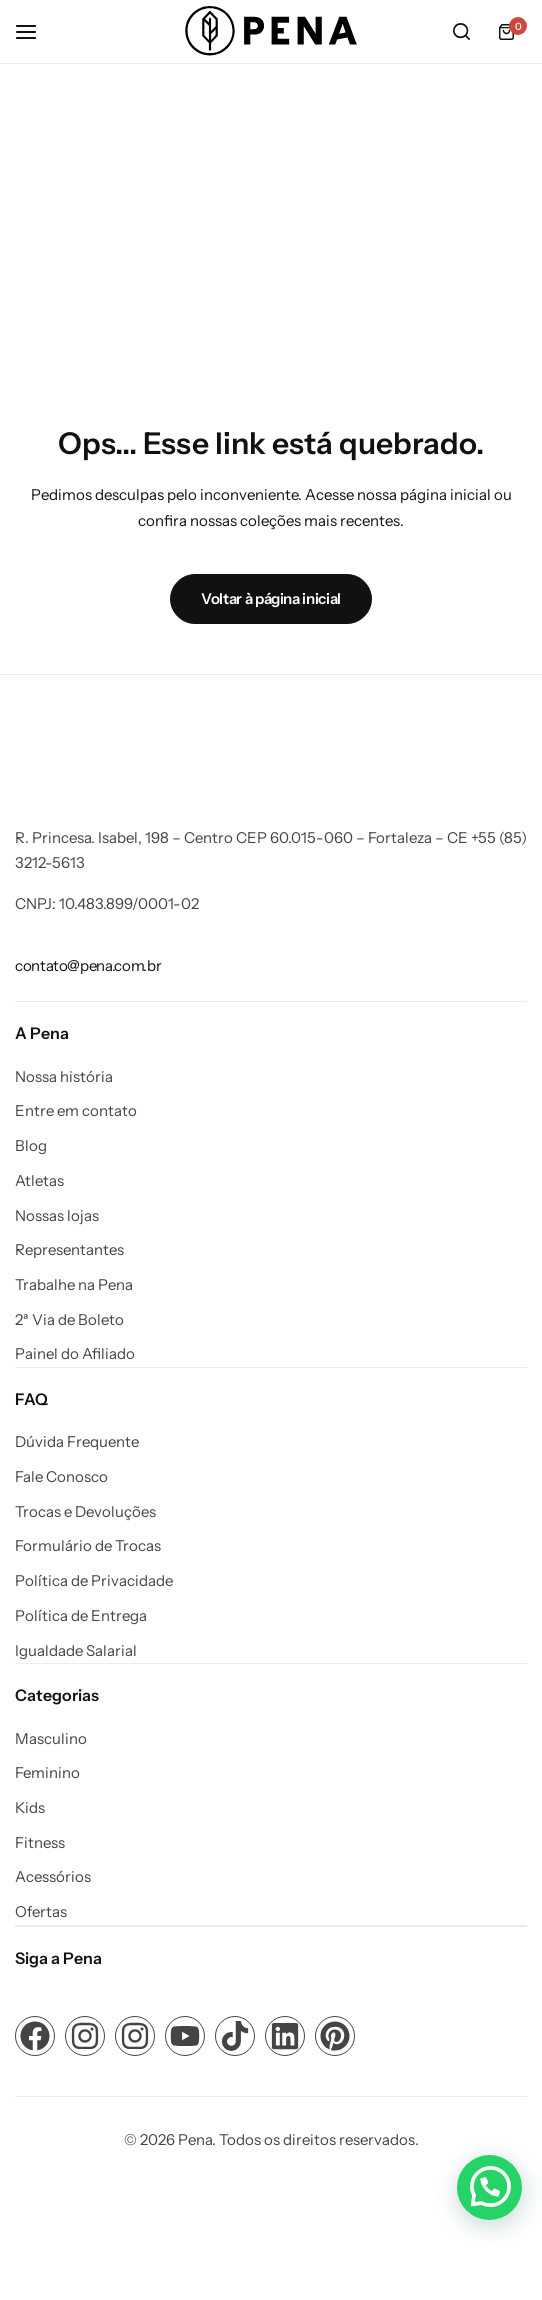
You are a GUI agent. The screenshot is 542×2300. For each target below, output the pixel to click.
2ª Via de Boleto (69, 1320)
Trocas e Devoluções (85, 1512)
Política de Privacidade (94, 1581)
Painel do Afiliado (75, 1354)
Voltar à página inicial (271, 598)
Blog (31, 1146)
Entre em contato (76, 1111)
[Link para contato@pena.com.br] (88, 965)
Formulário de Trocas (88, 1546)
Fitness (40, 1843)
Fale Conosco (61, 1477)
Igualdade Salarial (76, 1651)
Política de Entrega (81, 1616)
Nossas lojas (57, 1216)
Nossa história (64, 1077)
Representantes (69, 1250)
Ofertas (41, 1912)
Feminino (47, 1773)
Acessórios (53, 1877)
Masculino (51, 1739)
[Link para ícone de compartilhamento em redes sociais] (35, 2036)
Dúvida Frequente (77, 1442)
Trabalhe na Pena (74, 1285)
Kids (30, 1808)
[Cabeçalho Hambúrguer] (36, 31)
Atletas (39, 1181)
